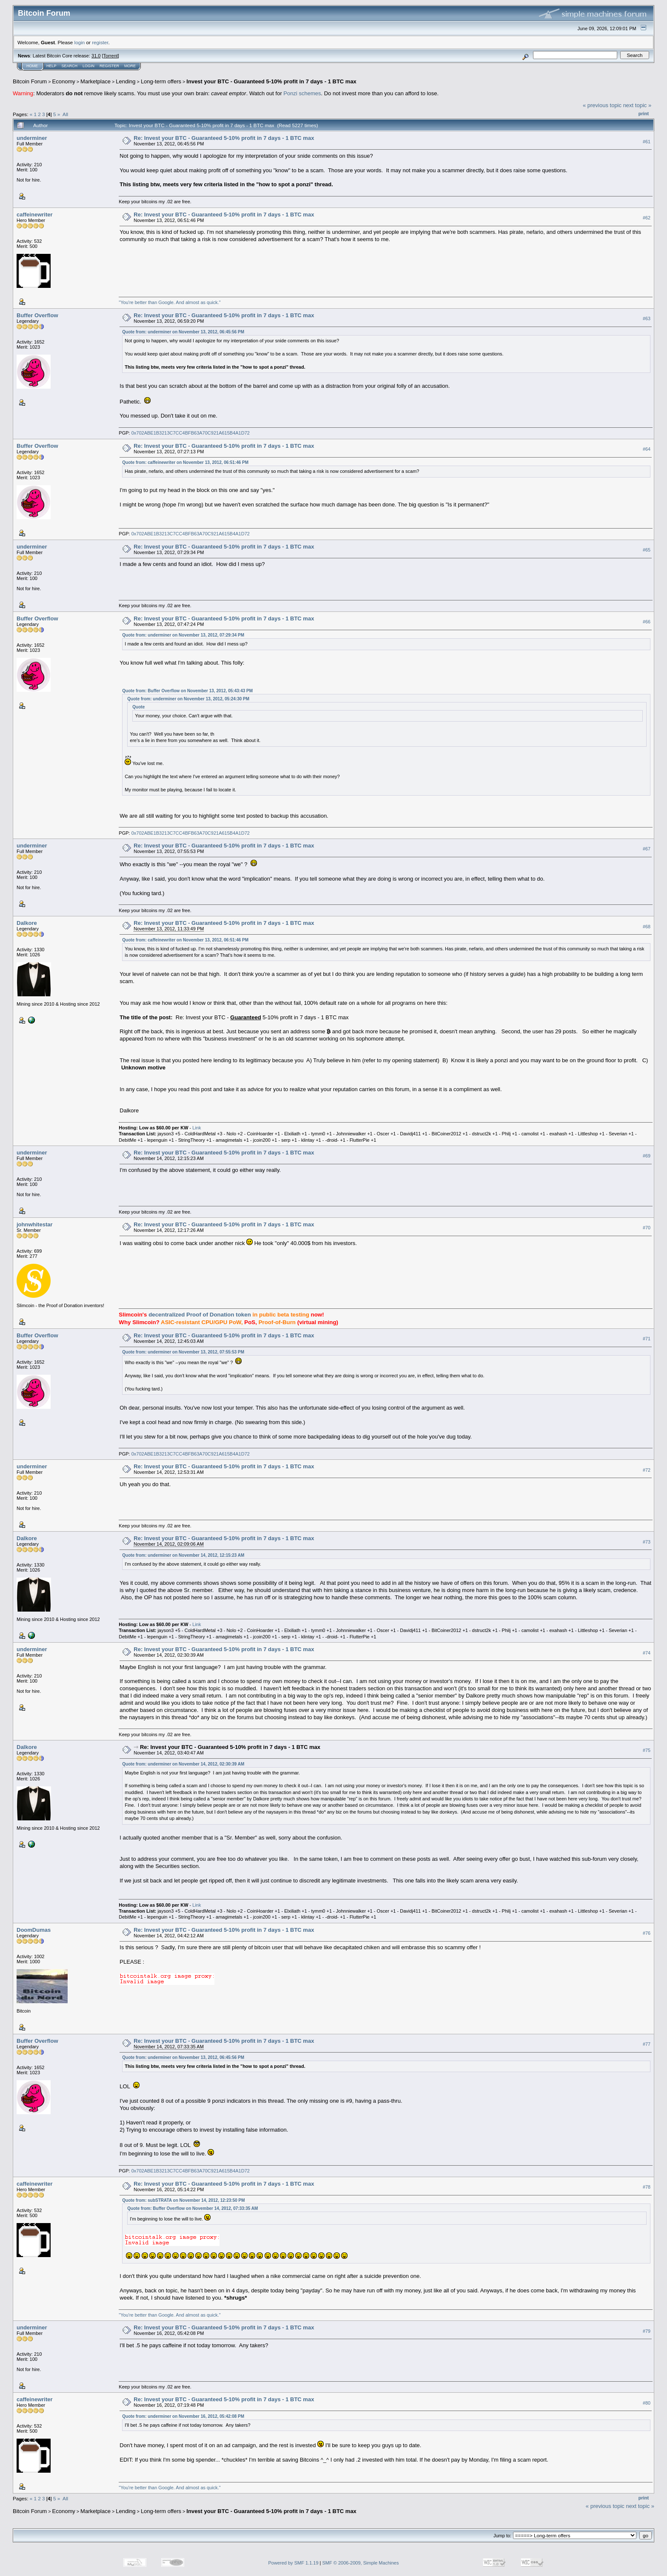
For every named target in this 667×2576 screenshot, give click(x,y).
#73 (646, 1541)
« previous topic (602, 105)
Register (109, 66)
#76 (646, 1933)
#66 (646, 621)
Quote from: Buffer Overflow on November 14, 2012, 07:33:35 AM (192, 2208)
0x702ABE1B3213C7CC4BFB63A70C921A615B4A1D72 (190, 432)
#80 (646, 2402)
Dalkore (27, 923)
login (79, 42)
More (130, 66)
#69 (646, 1156)
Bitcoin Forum (30, 81)
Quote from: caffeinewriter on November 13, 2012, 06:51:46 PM (185, 462)
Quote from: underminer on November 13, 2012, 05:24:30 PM (188, 699)
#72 (646, 1470)
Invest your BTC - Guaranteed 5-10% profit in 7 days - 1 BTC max (271, 81)
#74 (646, 1652)
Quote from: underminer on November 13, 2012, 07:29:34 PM (183, 635)
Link (196, 1127)
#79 (646, 2331)
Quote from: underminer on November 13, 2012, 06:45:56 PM (183, 332)
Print (643, 113)
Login (88, 66)
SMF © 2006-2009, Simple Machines (360, 2562)
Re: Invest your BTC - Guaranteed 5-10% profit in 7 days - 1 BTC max (224, 138)
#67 (646, 848)
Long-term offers (161, 81)
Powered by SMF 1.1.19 (293, 2562)
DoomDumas (34, 1930)
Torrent (110, 55)
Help (51, 66)
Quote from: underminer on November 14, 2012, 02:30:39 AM (183, 1764)
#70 (646, 1228)
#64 (646, 449)
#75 (646, 1750)
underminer (32, 138)
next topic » (637, 105)
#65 (646, 549)
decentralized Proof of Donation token (200, 1314)
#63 (646, 318)
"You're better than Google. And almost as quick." (169, 302)
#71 (646, 1339)
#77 (646, 2044)
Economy (63, 81)
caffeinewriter (35, 214)
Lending (125, 81)
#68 (646, 926)
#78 (646, 2186)
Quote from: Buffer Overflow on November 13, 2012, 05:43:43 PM (187, 690)
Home (32, 66)
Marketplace (95, 81)
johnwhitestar (35, 1224)
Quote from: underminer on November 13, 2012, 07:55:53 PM (183, 1352)
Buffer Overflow (37, 315)
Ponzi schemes (302, 93)
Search (70, 66)
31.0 (95, 55)
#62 (646, 217)
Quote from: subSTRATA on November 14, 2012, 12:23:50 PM (183, 2200)
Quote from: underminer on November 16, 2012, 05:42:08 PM (183, 2416)
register (100, 42)
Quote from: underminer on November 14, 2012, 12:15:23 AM (183, 1555)
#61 (646, 141)
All (65, 114)
